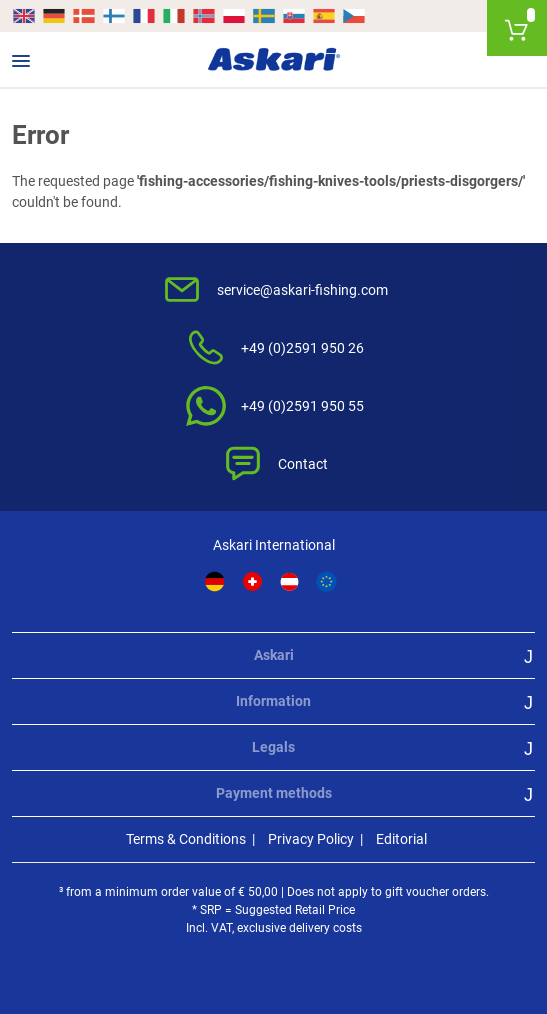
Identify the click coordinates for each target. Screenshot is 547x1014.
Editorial (401, 839)
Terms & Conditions (186, 839)
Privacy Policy (311, 839)
